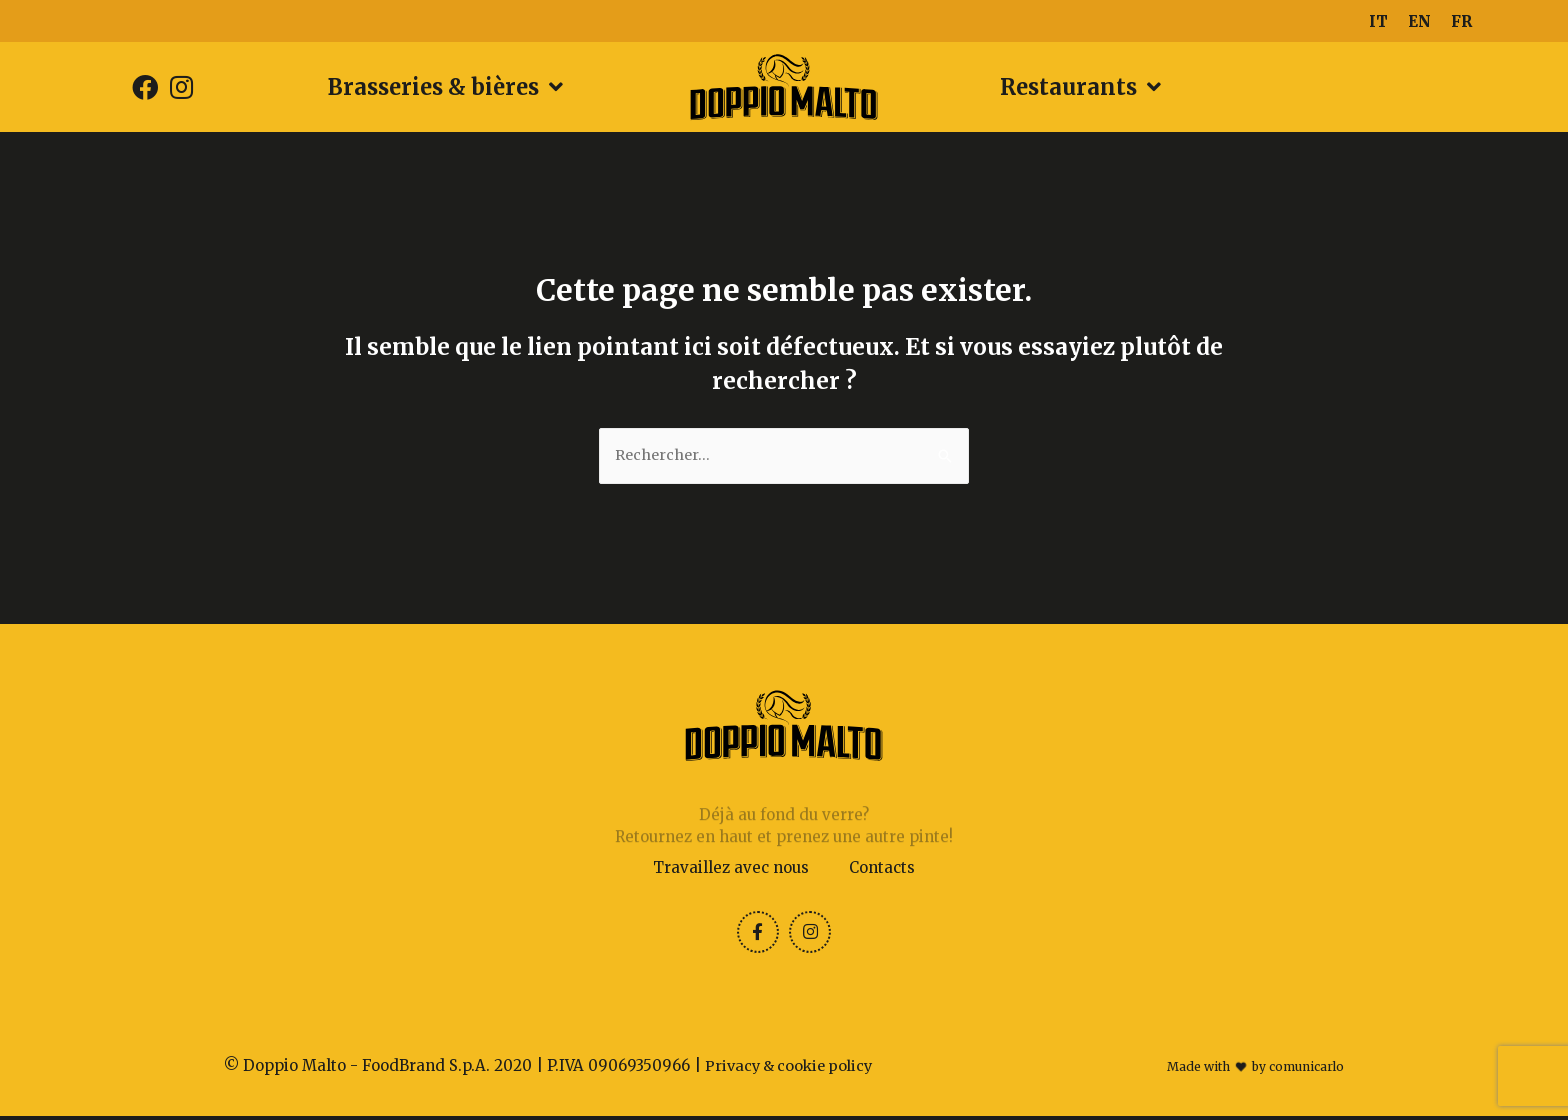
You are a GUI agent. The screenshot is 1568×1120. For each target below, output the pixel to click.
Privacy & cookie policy (793, 1069)
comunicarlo (1306, 1070)
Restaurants (1080, 87)
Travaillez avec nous (731, 868)
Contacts (882, 868)
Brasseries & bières (445, 87)
